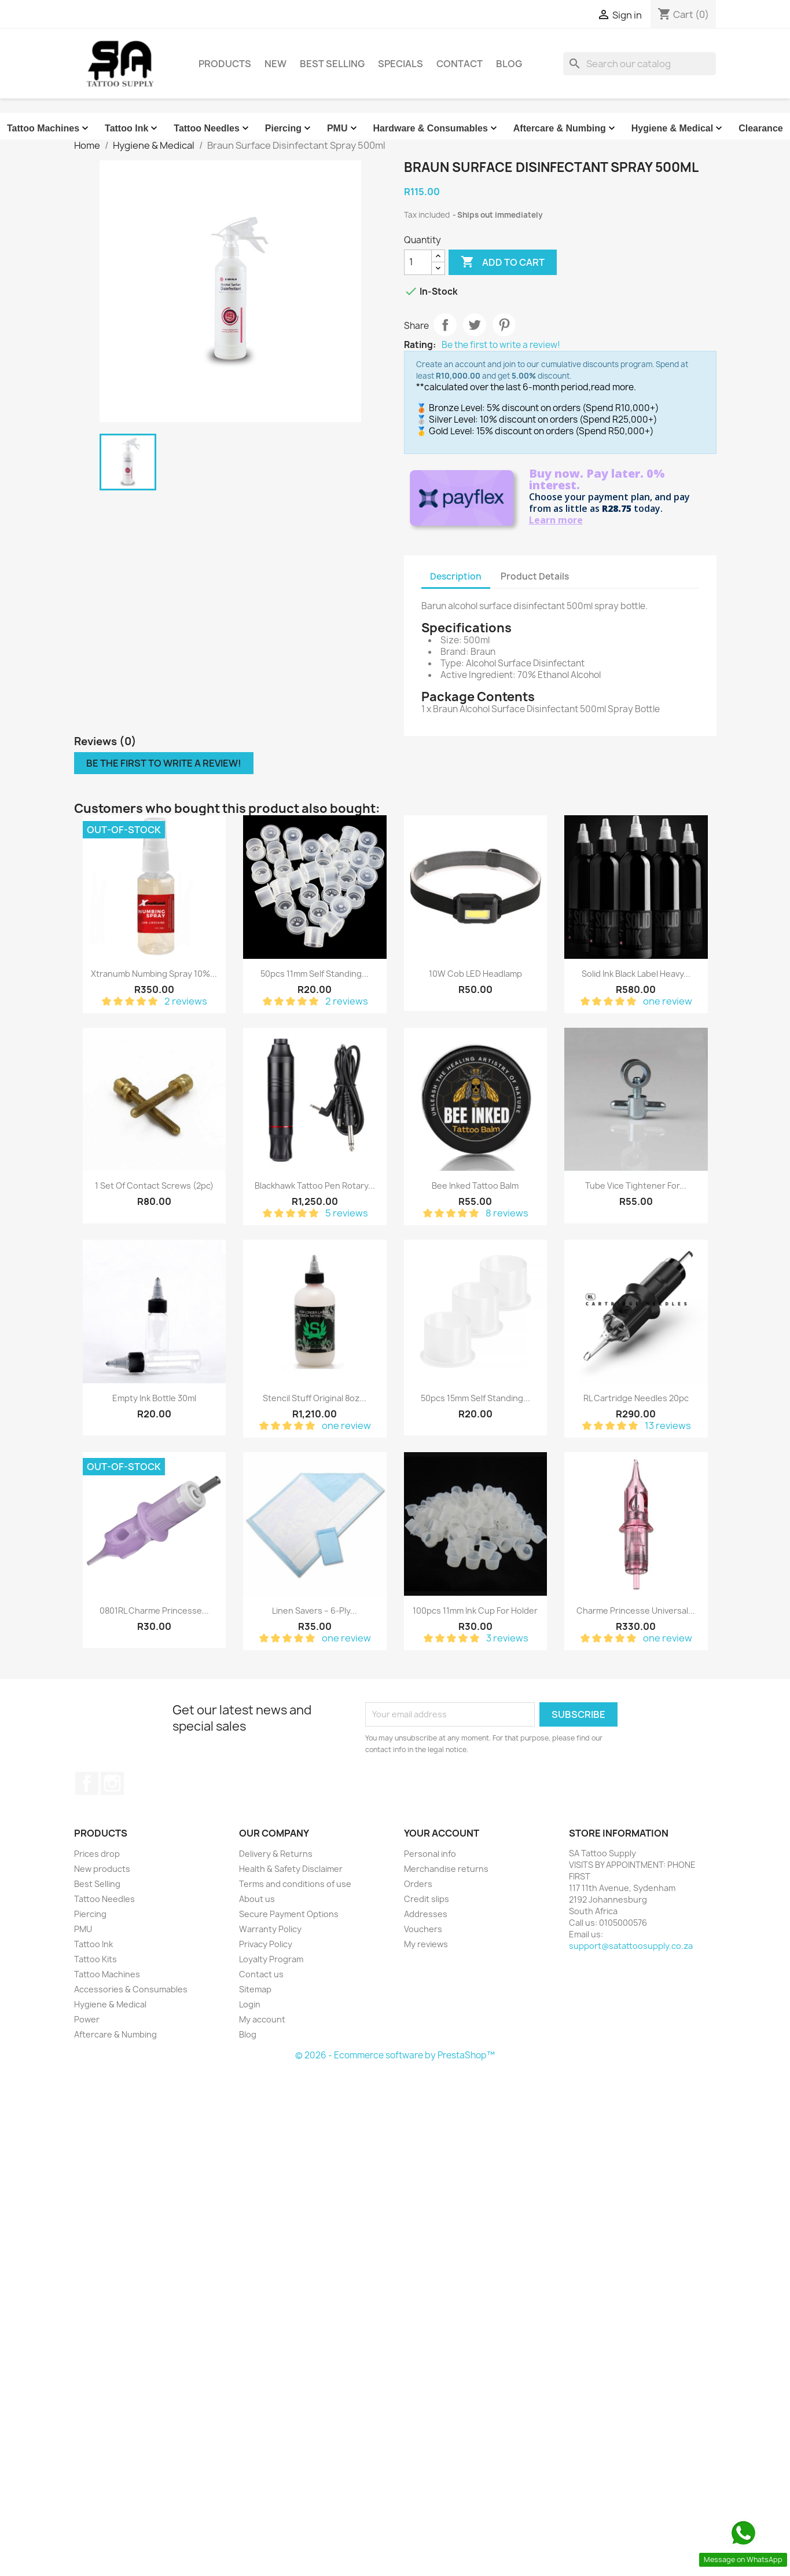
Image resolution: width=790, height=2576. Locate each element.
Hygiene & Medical (678, 128)
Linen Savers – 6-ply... (314, 1610)
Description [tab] (456, 576)
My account (262, 2019)
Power (87, 2019)
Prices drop (97, 1853)
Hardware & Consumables (436, 128)
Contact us (261, 1974)
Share (445, 324)
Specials (400, 63)
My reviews (426, 1944)
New (275, 63)
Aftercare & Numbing (565, 128)
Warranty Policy (270, 1928)
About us (257, 1898)
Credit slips (426, 1898)
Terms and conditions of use (295, 1883)
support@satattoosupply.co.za (631, 1945)
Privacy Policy (265, 1944)
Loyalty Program (271, 1959)
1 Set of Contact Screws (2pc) (154, 1185)
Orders (418, 1883)
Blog (509, 63)
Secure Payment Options (289, 1913)
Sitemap (255, 1989)
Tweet (474, 324)
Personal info (430, 1853)
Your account (441, 1833)
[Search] (639, 63)
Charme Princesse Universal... (635, 1610)
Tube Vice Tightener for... (635, 1185)
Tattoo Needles (212, 128)
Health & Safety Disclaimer (291, 1868)
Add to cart (503, 262)
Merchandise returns (446, 1868)
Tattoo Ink (132, 128)
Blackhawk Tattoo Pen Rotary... (315, 1185)
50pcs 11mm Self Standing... (314, 973)
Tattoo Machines (49, 128)
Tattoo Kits (95, 1959)
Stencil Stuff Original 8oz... (314, 1398)
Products (225, 63)
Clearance (760, 128)
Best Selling (332, 63)
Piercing (289, 128)
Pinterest (504, 324)
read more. (613, 387)
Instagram (112, 1783)
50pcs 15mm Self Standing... (475, 1398)
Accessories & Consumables (131, 1989)
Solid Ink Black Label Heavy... (636, 973)
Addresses (425, 1913)
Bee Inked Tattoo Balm (475, 1185)
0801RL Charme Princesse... (154, 1610)
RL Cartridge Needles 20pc (636, 1398)
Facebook (86, 1783)
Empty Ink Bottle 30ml (154, 1398)
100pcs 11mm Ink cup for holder (475, 1610)
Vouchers (423, 1928)
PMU (343, 128)
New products (102, 1868)
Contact (459, 63)
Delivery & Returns (276, 1853)
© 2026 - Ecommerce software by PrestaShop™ (395, 2055)
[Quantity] (418, 262)
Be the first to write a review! (501, 345)
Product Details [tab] (535, 576)
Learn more (556, 520)
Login (249, 2004)
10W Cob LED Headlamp (475, 973)
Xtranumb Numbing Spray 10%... (154, 973)
